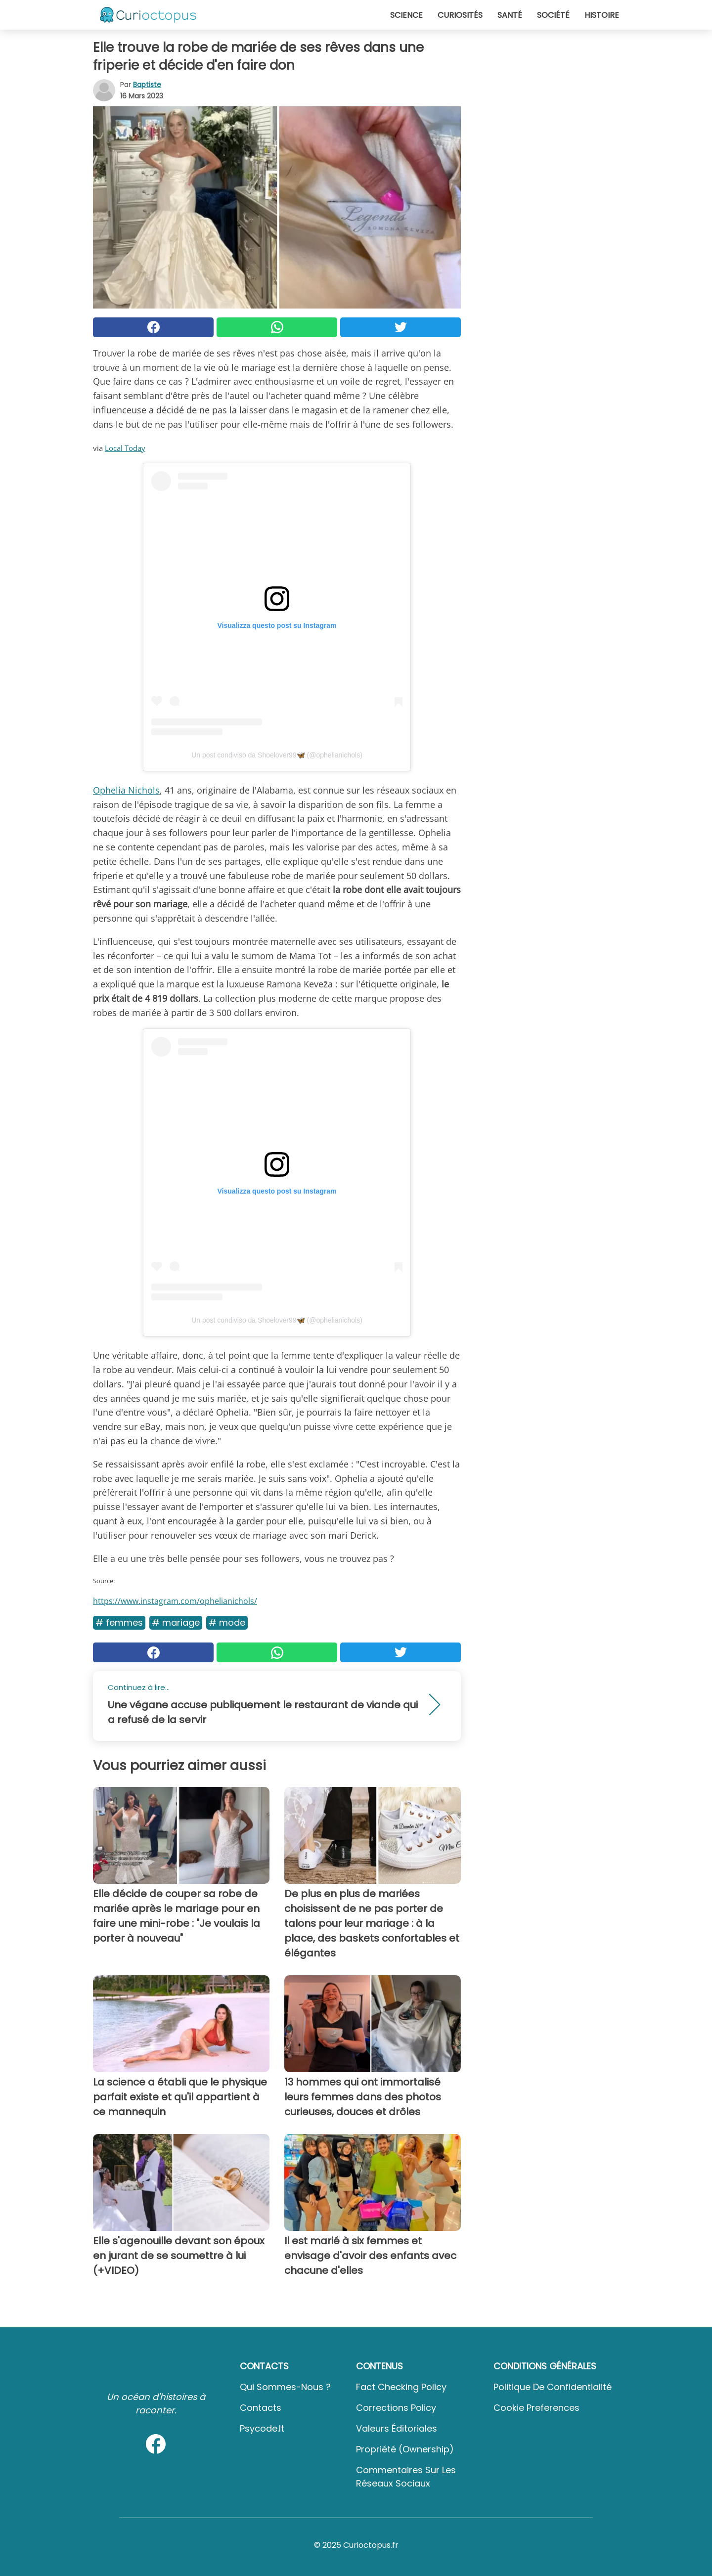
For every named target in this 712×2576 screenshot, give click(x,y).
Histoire (601, 15)
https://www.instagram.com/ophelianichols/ (175, 1601)
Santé (509, 15)
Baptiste (147, 84)
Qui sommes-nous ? (285, 2387)
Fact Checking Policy (401, 2387)
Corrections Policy (396, 2407)
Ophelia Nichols (126, 790)
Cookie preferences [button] (536, 2407)
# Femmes (119, 1622)
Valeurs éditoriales (396, 2428)
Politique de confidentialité (552, 2387)
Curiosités (460, 15)
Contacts (260, 2407)
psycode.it (262, 2428)
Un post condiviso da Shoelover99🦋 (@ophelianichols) (276, 755)
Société (553, 15)
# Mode (227, 1622)
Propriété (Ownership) (405, 2449)
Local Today (125, 448)
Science (406, 15)
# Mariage (176, 1622)
